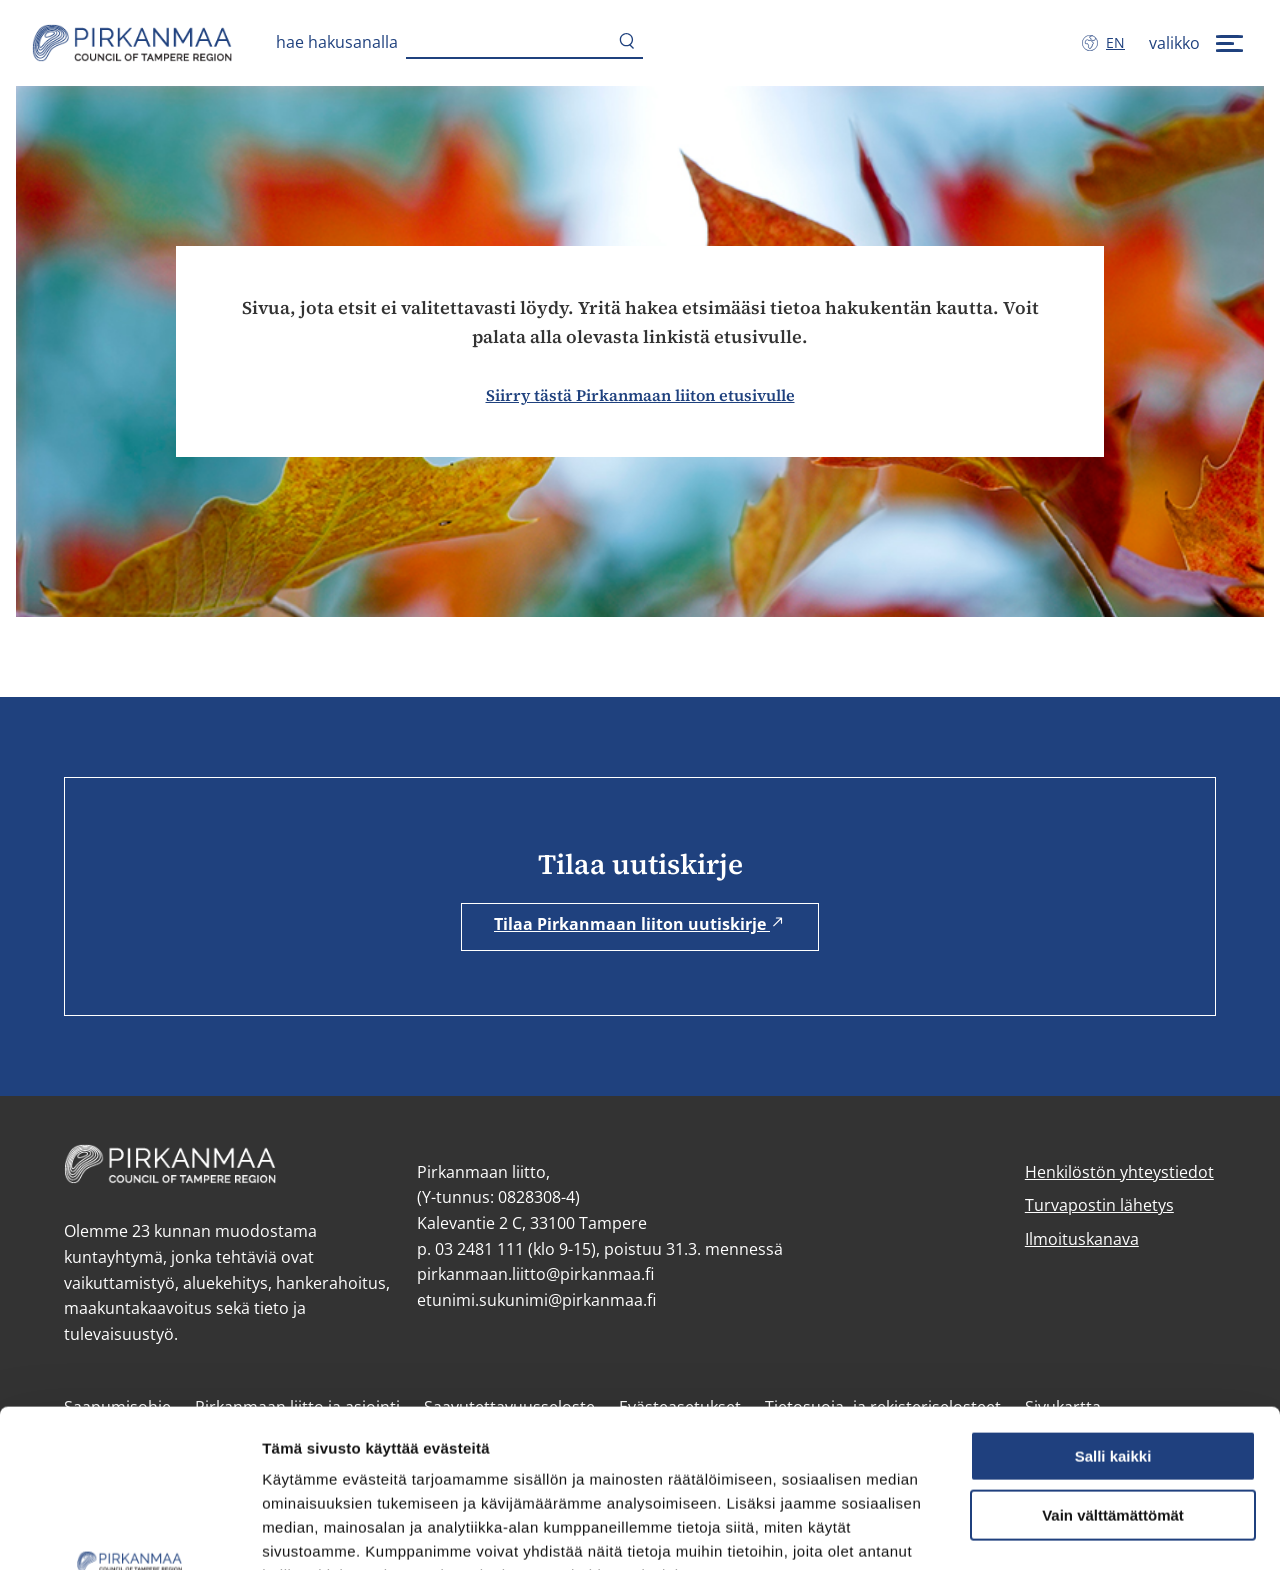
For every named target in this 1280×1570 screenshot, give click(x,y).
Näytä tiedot (305, 1530)
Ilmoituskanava (1082, 1239)
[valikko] (1198, 43)
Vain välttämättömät (1113, 1367)
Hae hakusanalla (337, 42)
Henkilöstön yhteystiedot (1119, 1172)
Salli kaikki (1113, 1308)
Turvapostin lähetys (1099, 1205)
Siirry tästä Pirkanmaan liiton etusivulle (640, 395)
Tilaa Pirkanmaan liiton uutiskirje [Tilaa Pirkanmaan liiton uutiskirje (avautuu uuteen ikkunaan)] (640, 924)
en (1119, 42)
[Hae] (627, 43)
